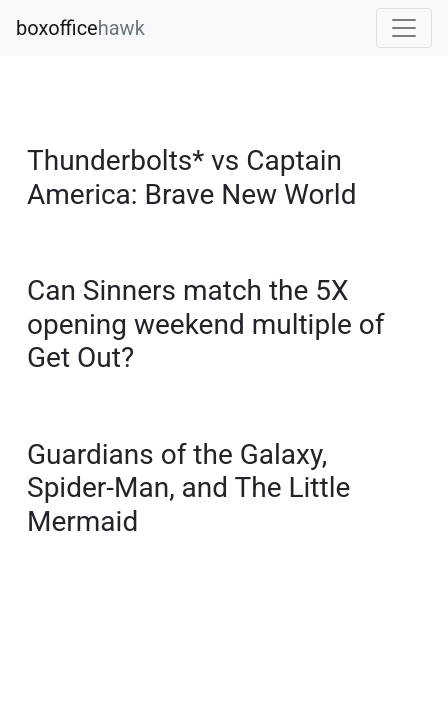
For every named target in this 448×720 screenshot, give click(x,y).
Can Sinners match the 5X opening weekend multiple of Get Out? (205, 324)
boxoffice (80, 28)
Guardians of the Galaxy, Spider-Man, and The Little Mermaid (188, 488)
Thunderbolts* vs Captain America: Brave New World (191, 177)
